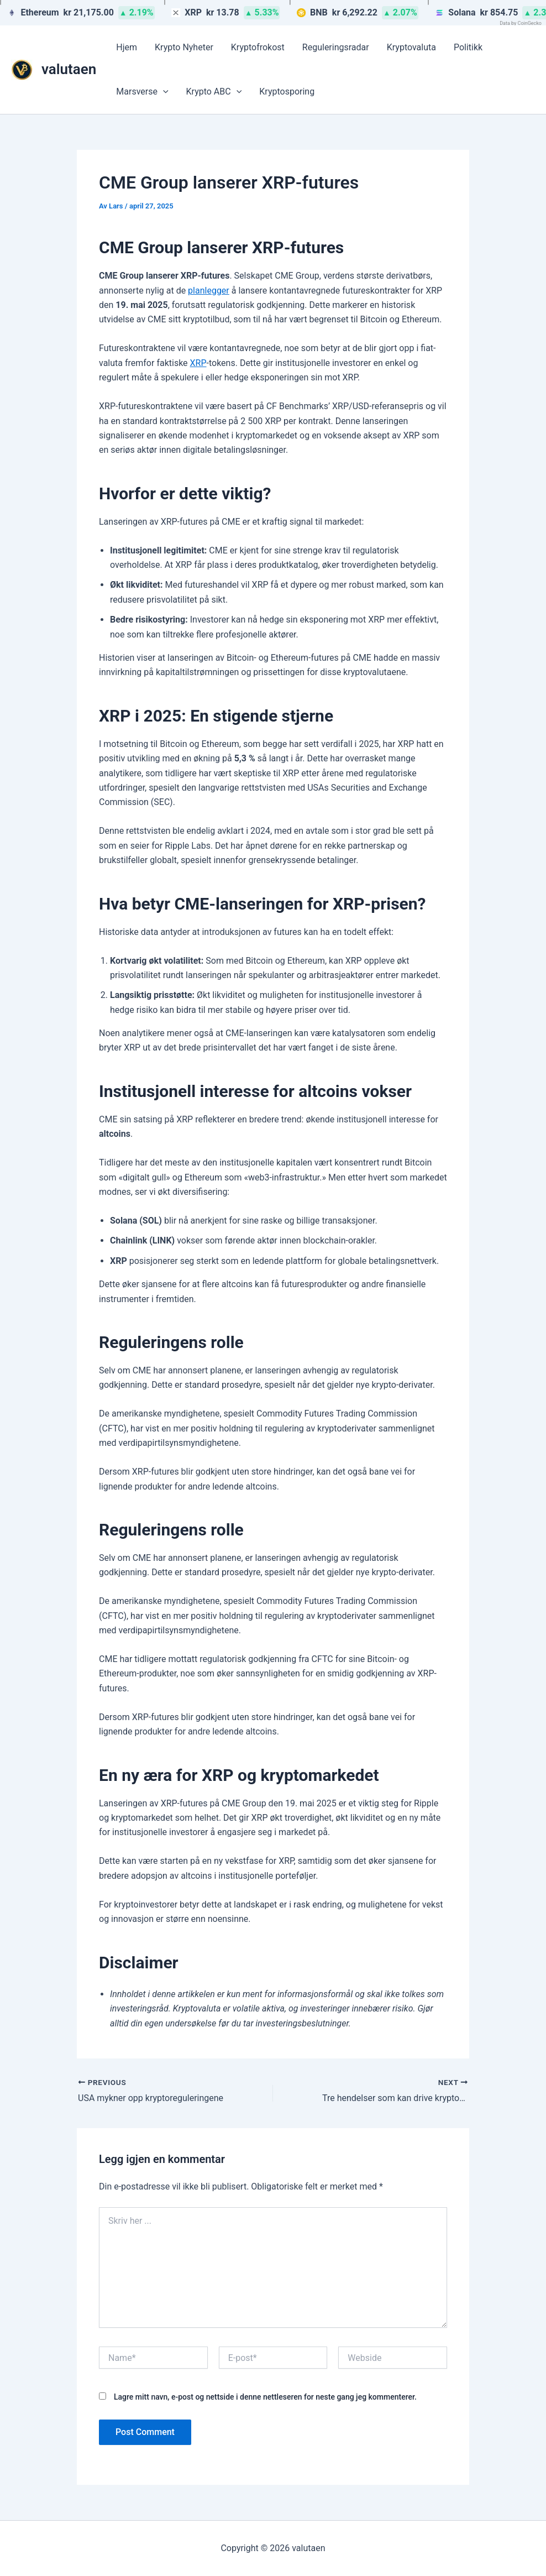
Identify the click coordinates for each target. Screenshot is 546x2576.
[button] (163, 92)
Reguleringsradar (335, 47)
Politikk (468, 47)
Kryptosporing (286, 91)
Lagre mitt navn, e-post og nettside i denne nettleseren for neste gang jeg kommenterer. (265, 2396)
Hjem (126, 47)
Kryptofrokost (258, 47)
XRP (198, 363)
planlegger (208, 290)
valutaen (68, 69)
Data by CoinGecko (521, 23)
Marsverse (142, 92)
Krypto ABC (214, 92)
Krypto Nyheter (184, 47)
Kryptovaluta (411, 47)
